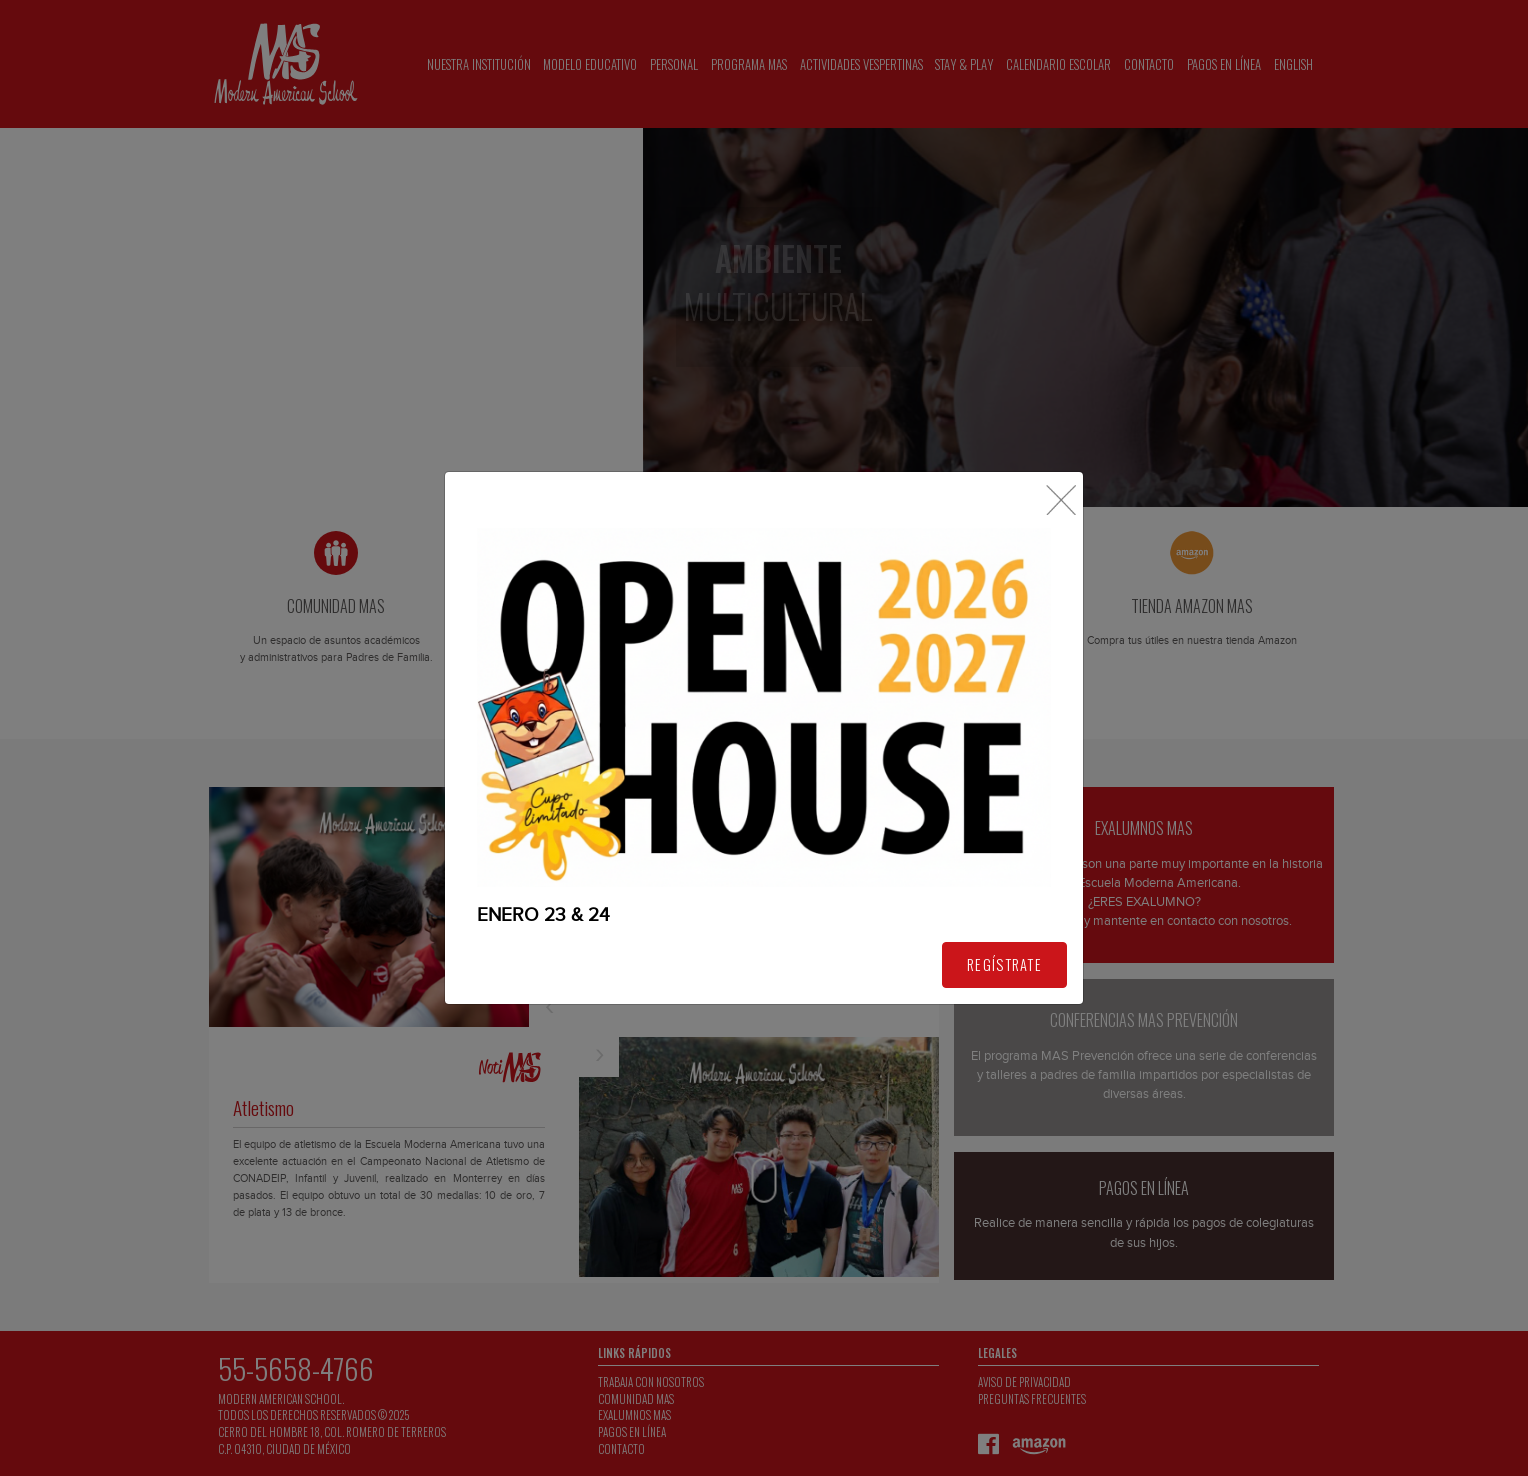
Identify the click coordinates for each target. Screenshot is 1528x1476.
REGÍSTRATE (1004, 964)
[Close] (1061, 500)
